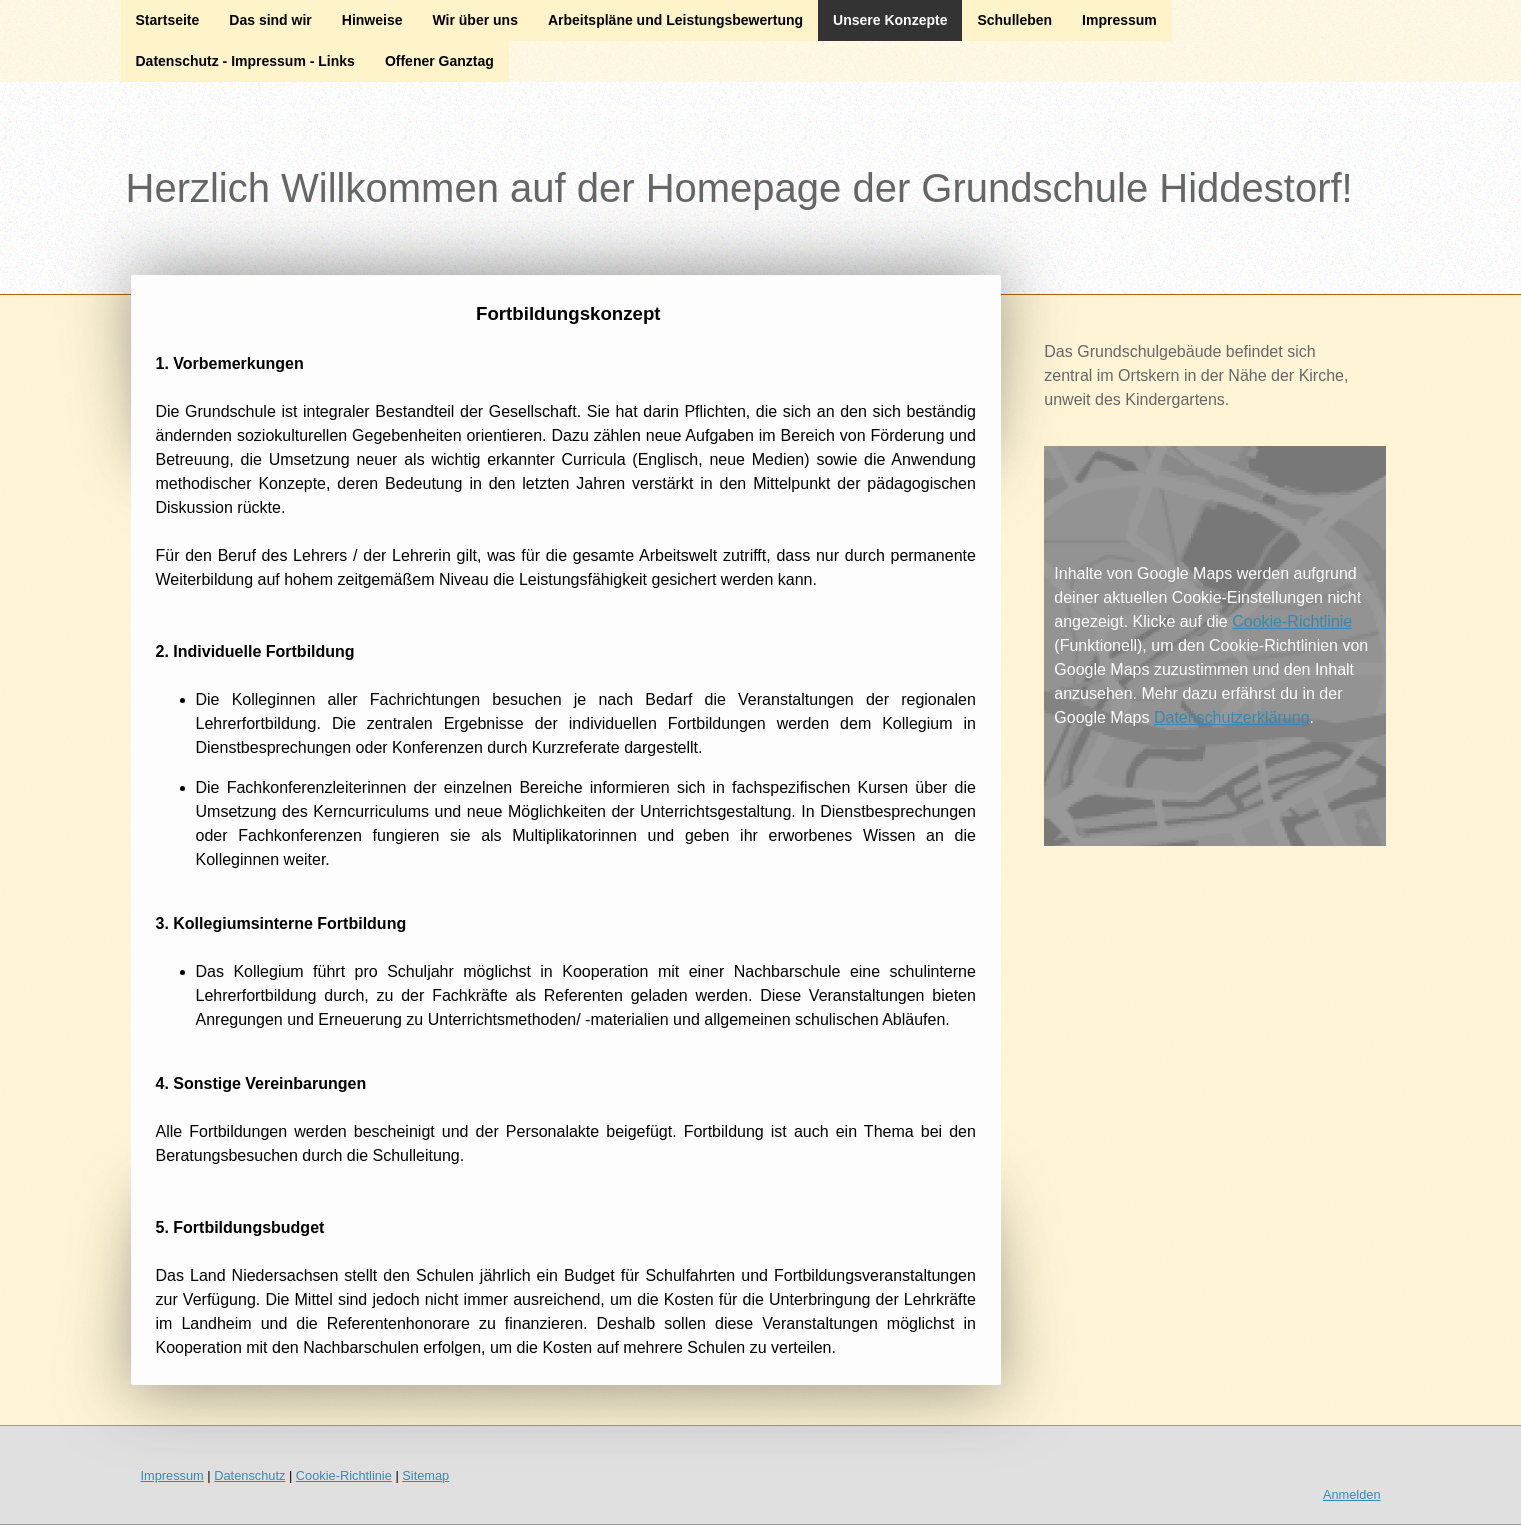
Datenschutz (249, 1475)
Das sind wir (270, 20)
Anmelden (1352, 1494)
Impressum (1119, 20)
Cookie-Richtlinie (1292, 621)
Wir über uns (474, 20)
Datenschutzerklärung (1232, 717)
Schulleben (1014, 20)
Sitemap (425, 1475)
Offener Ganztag (439, 61)
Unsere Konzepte (890, 20)
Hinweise (372, 20)
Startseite (168, 20)
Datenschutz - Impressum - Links (245, 61)
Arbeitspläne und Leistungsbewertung (675, 20)
